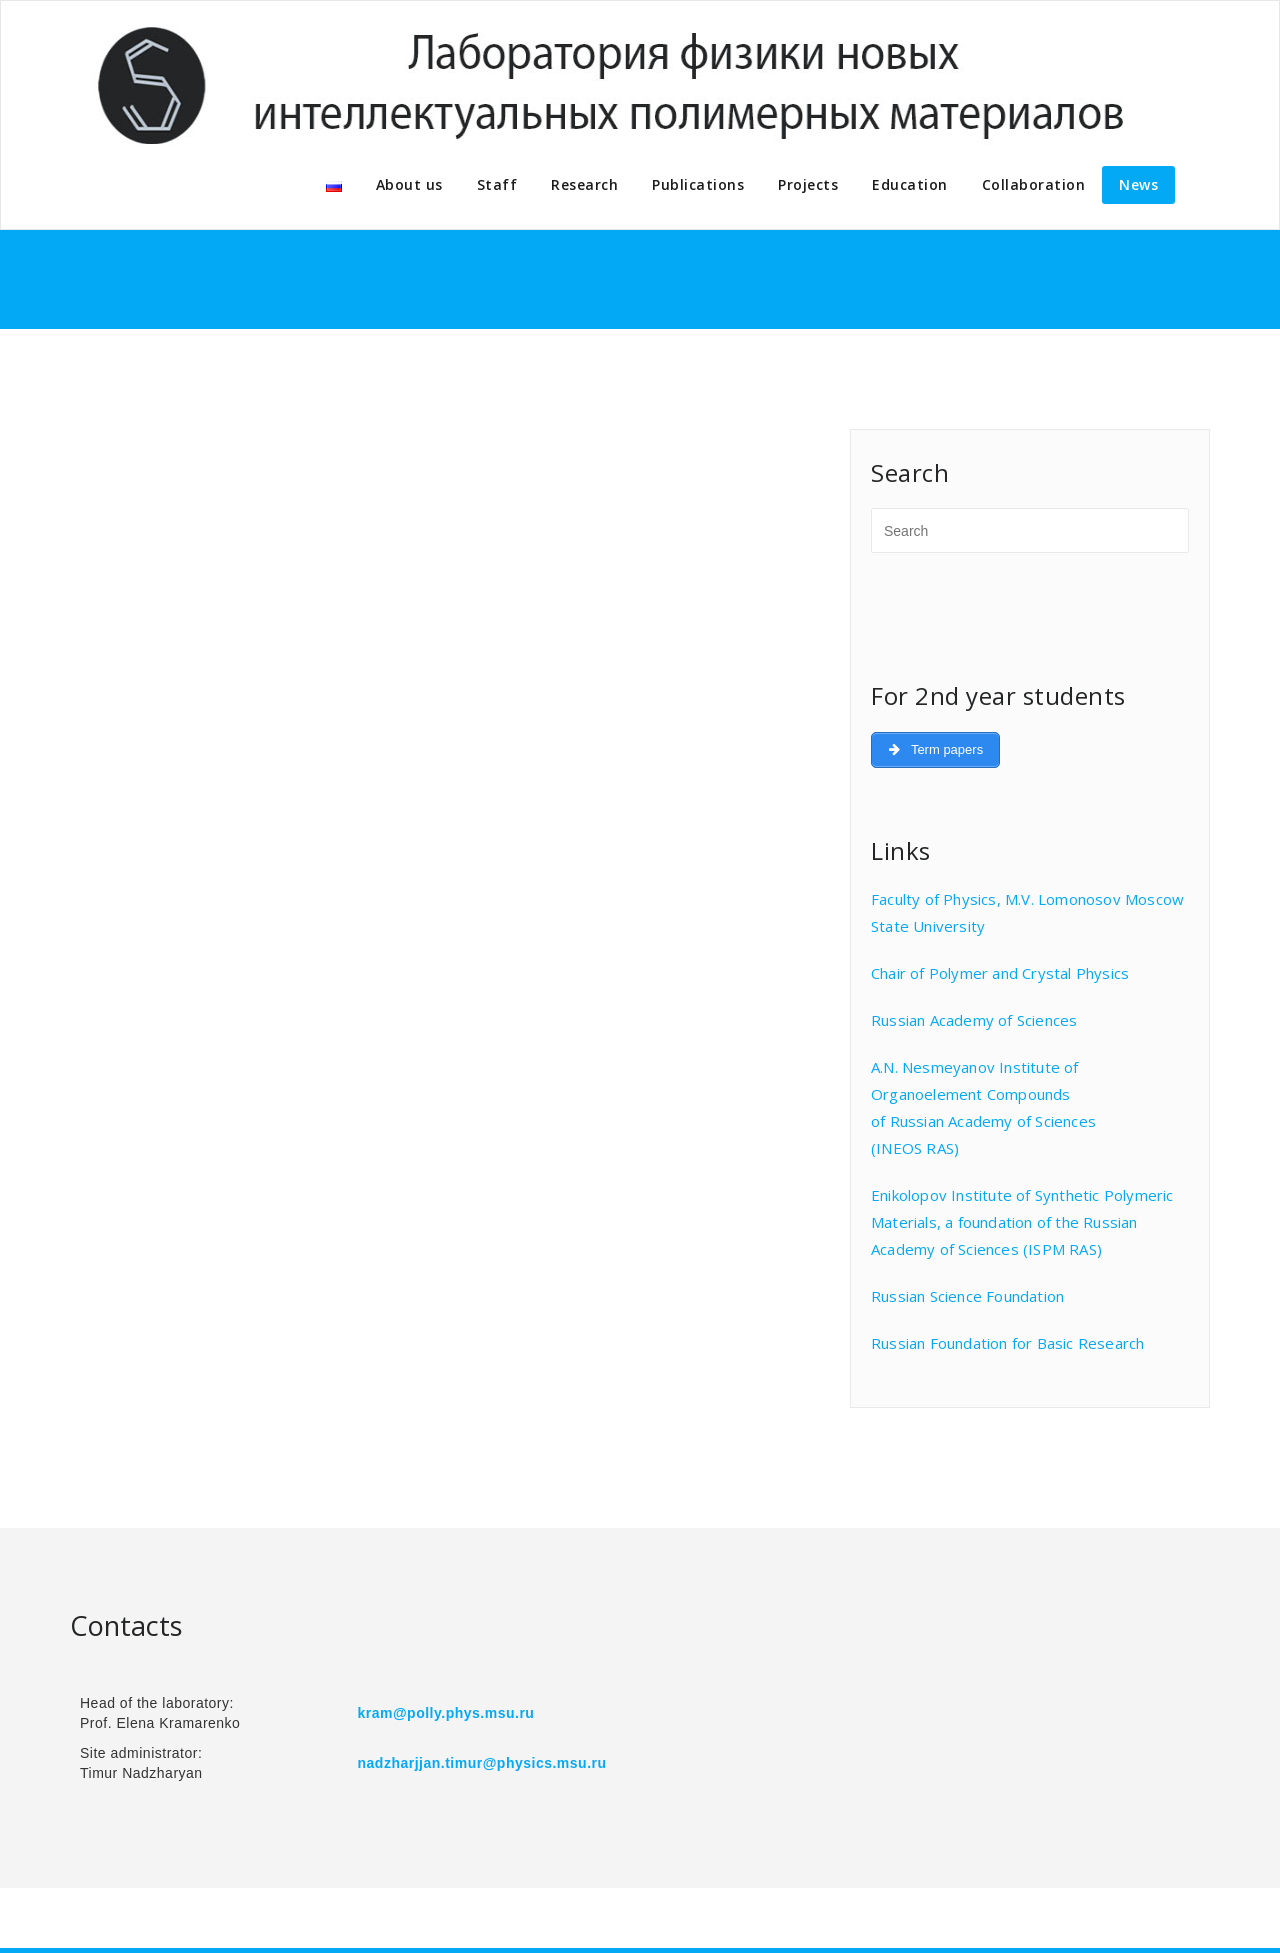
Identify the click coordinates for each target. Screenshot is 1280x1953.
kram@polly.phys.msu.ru (446, 1713)
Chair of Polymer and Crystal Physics (1000, 973)
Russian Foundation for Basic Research (1007, 1343)
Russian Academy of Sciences (974, 1020)
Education (910, 184)
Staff (497, 184)
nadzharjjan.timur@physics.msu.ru (482, 1763)
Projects (808, 184)
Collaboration (1034, 184)
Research (584, 184)
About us (409, 184)
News (1138, 184)
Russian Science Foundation (967, 1296)
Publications (698, 184)
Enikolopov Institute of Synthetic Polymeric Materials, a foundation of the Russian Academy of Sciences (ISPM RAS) (1022, 1222)
